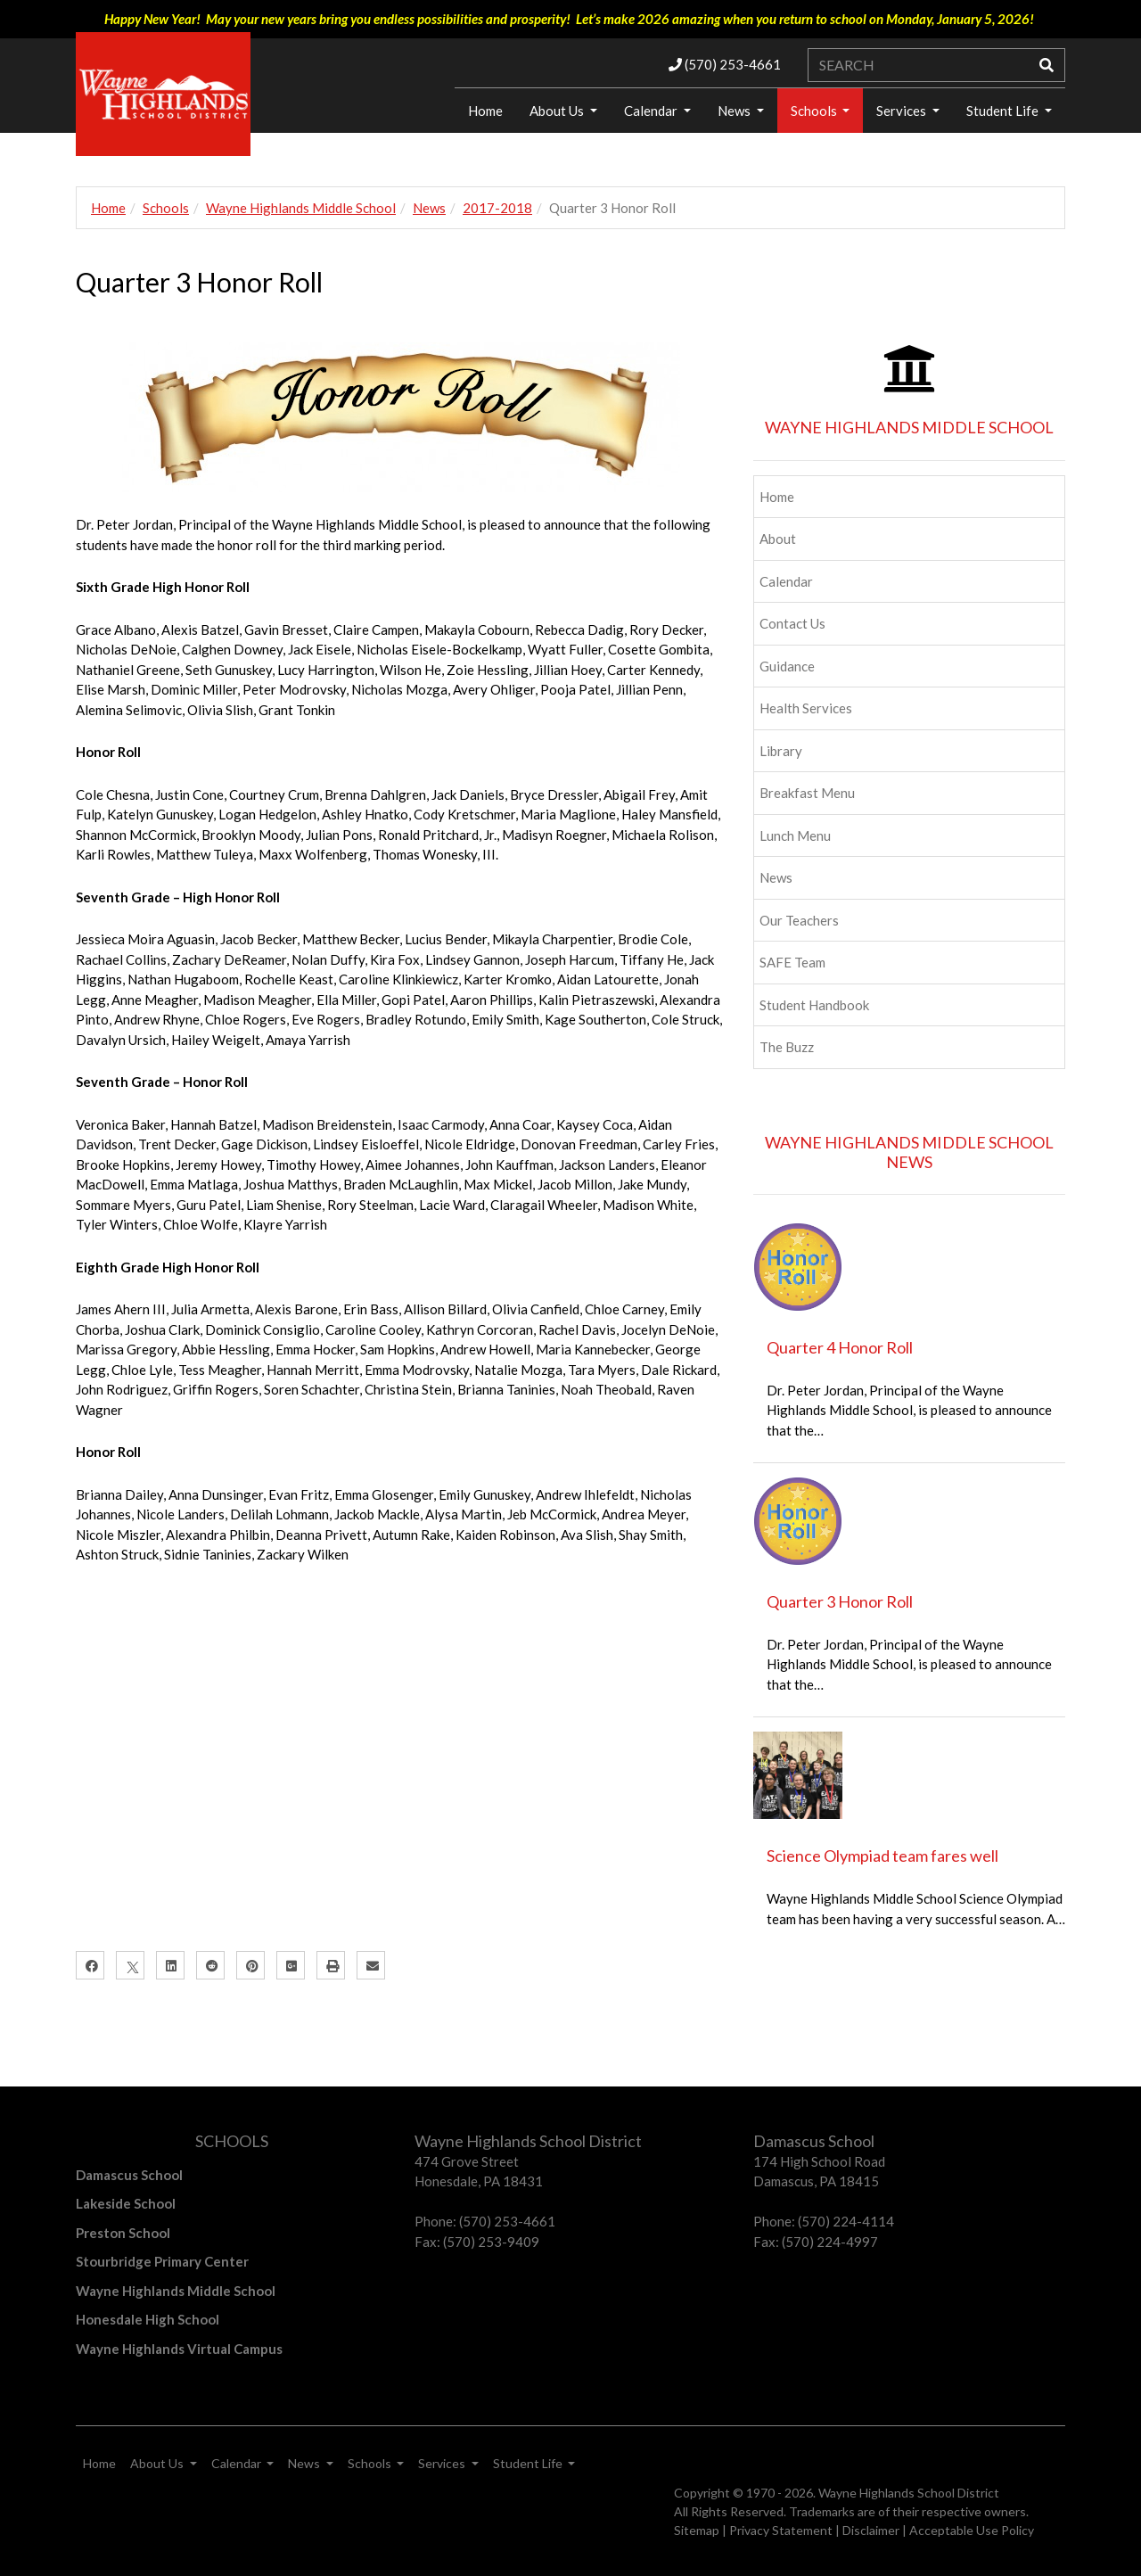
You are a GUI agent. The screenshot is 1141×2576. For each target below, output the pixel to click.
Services (902, 111)
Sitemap (696, 2530)
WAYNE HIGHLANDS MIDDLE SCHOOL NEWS (909, 1152)
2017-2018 (497, 208)
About (777, 539)
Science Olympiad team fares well (882, 1855)
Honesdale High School (147, 2319)
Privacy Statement (781, 2530)
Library (780, 751)
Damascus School (129, 2175)
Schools (815, 111)
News (735, 111)
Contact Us (792, 623)
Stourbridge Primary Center (162, 2261)
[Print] (330, 1965)
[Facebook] (90, 1965)
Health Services (805, 708)
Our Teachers (799, 920)
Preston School (123, 2233)
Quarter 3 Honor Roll (840, 1601)
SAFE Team (792, 962)
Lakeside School (126, 2203)
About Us (558, 111)
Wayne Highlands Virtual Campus (179, 2349)
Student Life (1003, 111)
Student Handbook (814, 1005)
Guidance (787, 666)
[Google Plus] (290, 1965)
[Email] (371, 1965)
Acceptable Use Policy (971, 2530)
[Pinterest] (250, 1965)
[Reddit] (210, 1965)
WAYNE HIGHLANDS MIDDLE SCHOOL (909, 427)
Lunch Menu (795, 835)
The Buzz (786, 1047)
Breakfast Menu (807, 793)
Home (485, 111)
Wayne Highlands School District (908, 2492)
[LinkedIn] (170, 1965)
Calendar (652, 111)
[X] (130, 1965)
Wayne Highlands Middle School (301, 208)
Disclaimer (870, 2530)
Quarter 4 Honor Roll (840, 1347)
